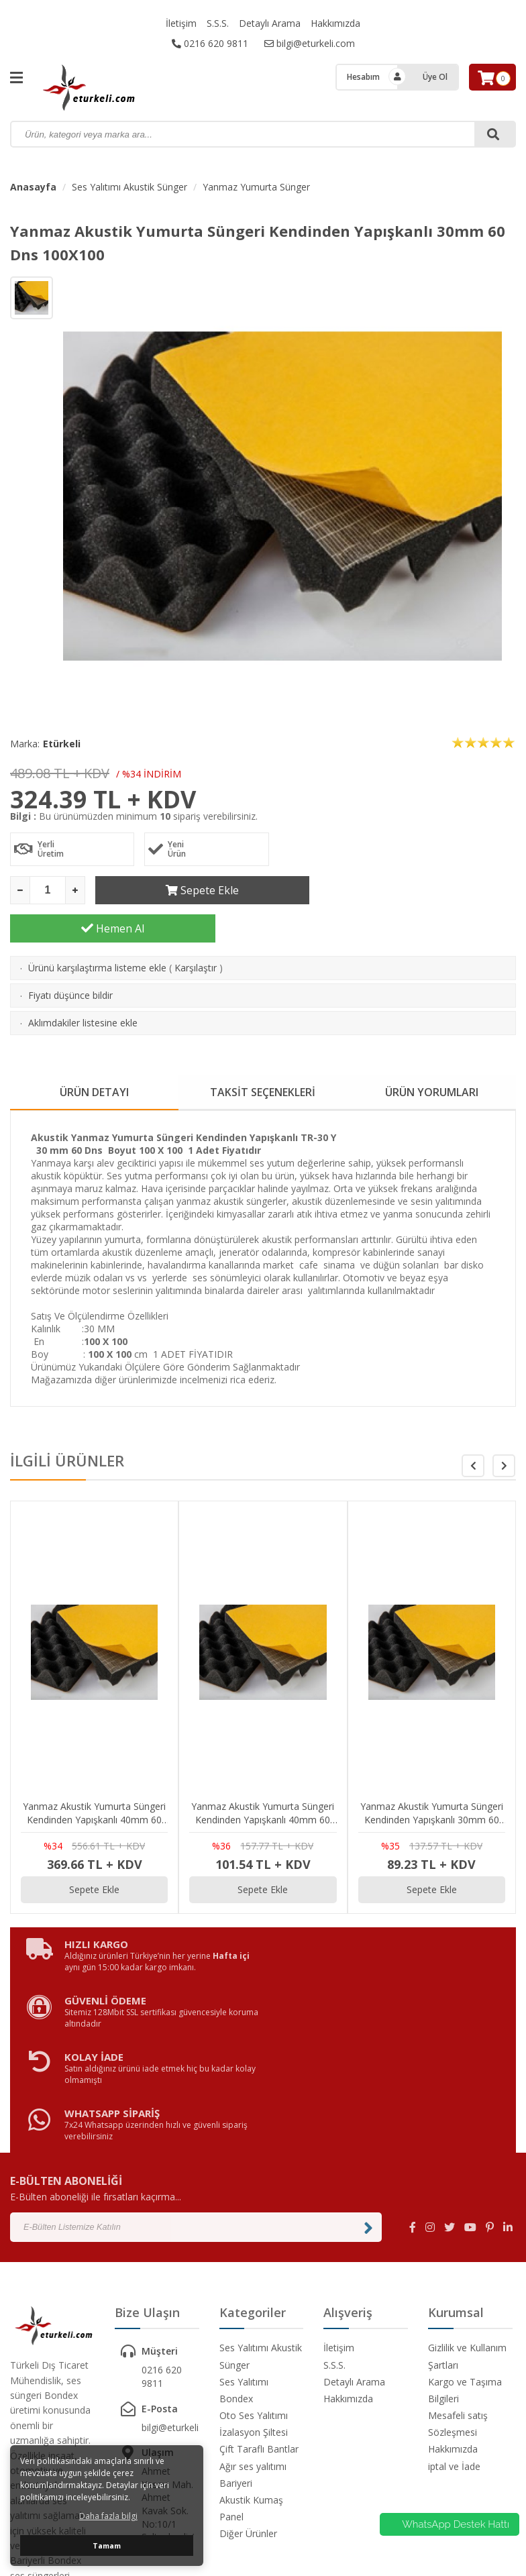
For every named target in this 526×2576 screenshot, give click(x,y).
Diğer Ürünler (248, 2382)
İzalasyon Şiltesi (253, 2281)
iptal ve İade (454, 2315)
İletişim (181, 23)
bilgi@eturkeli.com (309, 43)
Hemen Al (413, 890)
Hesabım (363, 77)
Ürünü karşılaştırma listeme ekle (97, 929)
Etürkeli (62, 743)
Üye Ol (435, 77)
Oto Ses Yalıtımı (253, 2264)
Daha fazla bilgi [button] (108, 2516)
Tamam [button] (107, 2545)
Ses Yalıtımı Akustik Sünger (129, 186)
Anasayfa (33, 186)
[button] (503, 1427)
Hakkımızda (335, 23)
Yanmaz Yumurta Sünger (256, 186)
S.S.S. (218, 23)
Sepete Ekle (198, 890)
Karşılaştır (195, 929)
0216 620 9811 (210, 43)
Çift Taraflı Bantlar (259, 2298)
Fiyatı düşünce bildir (70, 957)
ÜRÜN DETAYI (94, 1053)
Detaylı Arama (270, 23)
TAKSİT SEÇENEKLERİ (262, 1053)
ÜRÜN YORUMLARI (431, 1053)
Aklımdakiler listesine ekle (83, 984)
